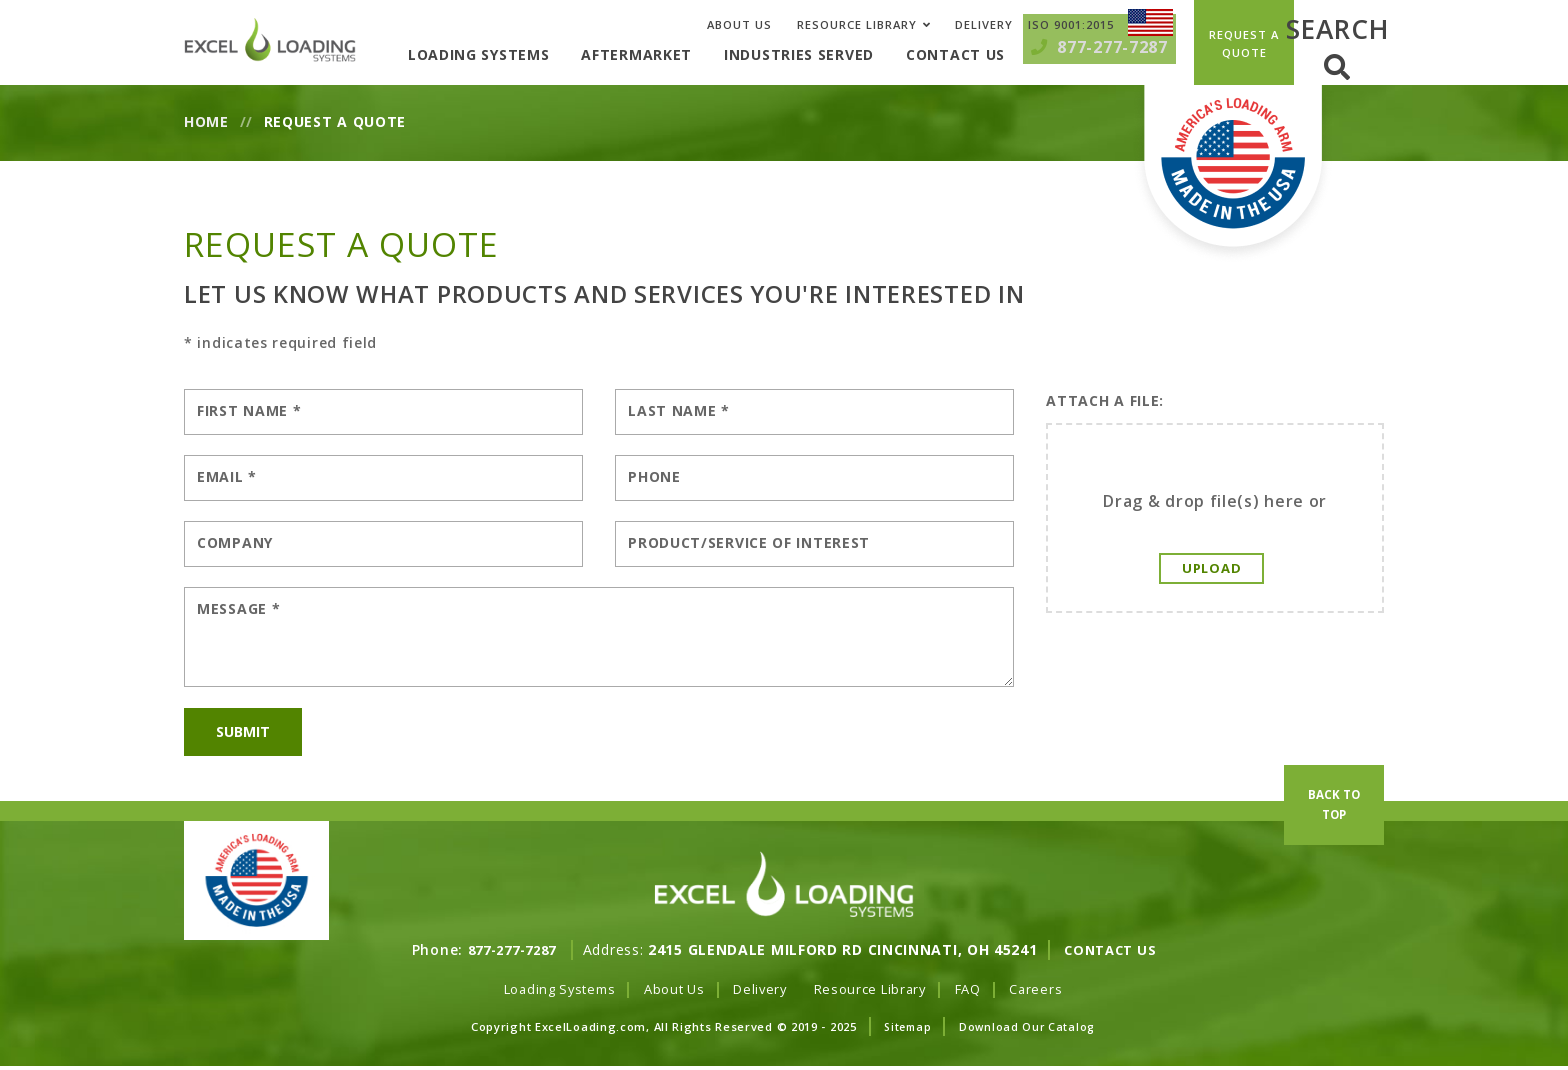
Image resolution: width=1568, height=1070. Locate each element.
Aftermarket (669, 54)
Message (238, 608)
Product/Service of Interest (749, 542)
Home (206, 121)
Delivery (984, 24)
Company (235, 542)
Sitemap (906, 1028)
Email (227, 476)
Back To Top (1334, 860)
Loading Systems (511, 54)
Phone (654, 476)
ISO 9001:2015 (1071, 24)
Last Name (679, 410)
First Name (249, 410)
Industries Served (831, 54)
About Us (739, 24)
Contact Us (987, 54)
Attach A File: (1105, 400)
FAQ (981, 989)
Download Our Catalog (1029, 1028)
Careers (1052, 989)
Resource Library (857, 24)
